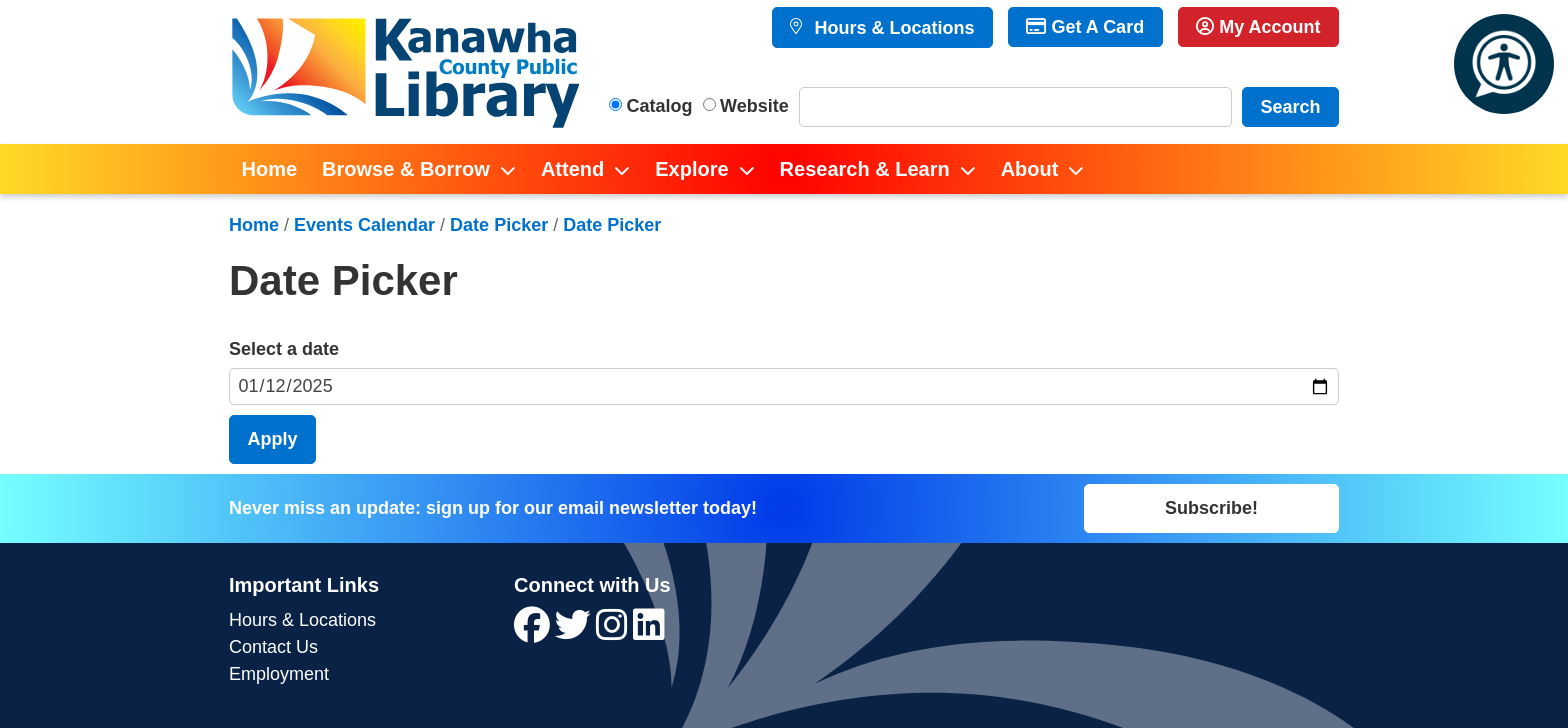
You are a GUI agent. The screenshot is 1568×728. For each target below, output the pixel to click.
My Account (1258, 27)
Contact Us (273, 647)
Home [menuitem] (270, 169)
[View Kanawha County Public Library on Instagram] (614, 632)
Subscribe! (1211, 508)
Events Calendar (364, 225)
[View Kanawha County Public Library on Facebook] (534, 632)
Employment (279, 674)
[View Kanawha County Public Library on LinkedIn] (649, 632)
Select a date (284, 349)
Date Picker (499, 225)
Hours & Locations (891, 28)
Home (254, 225)
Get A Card (1085, 27)
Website (754, 106)
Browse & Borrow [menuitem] (406, 169)
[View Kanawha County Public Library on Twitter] (575, 632)
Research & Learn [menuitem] (865, 169)
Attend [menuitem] (572, 169)
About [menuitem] (1030, 169)
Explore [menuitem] (691, 169)
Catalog (660, 106)
